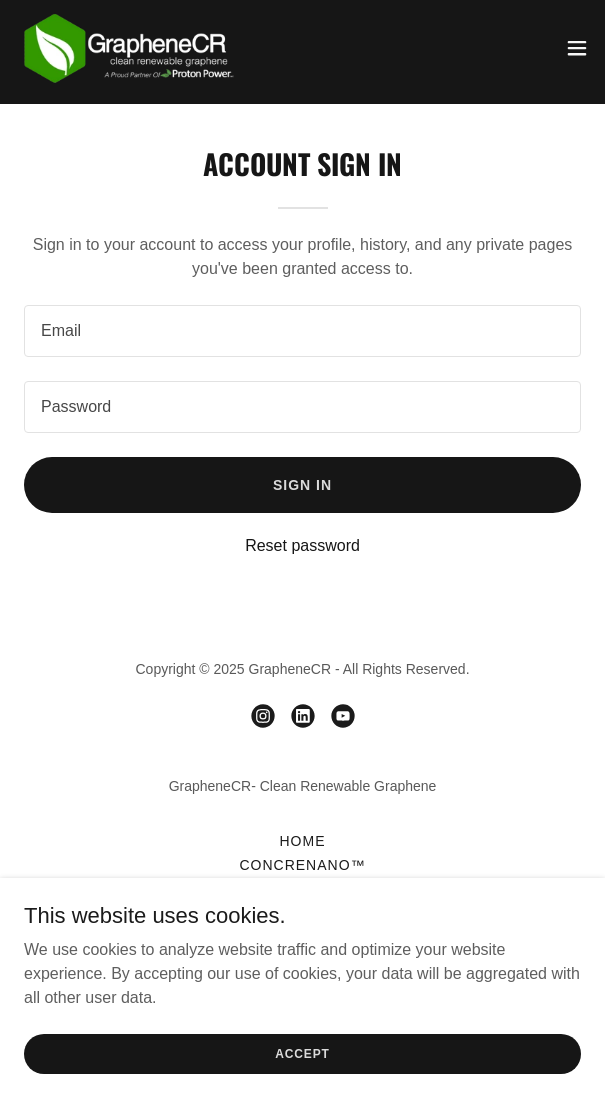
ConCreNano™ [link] (302, 865)
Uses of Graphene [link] (303, 889)
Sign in (302, 485)
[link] (128, 48)
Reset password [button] (302, 545)
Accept (302, 1081)
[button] (577, 48)
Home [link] (303, 841)
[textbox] (302, 331)
